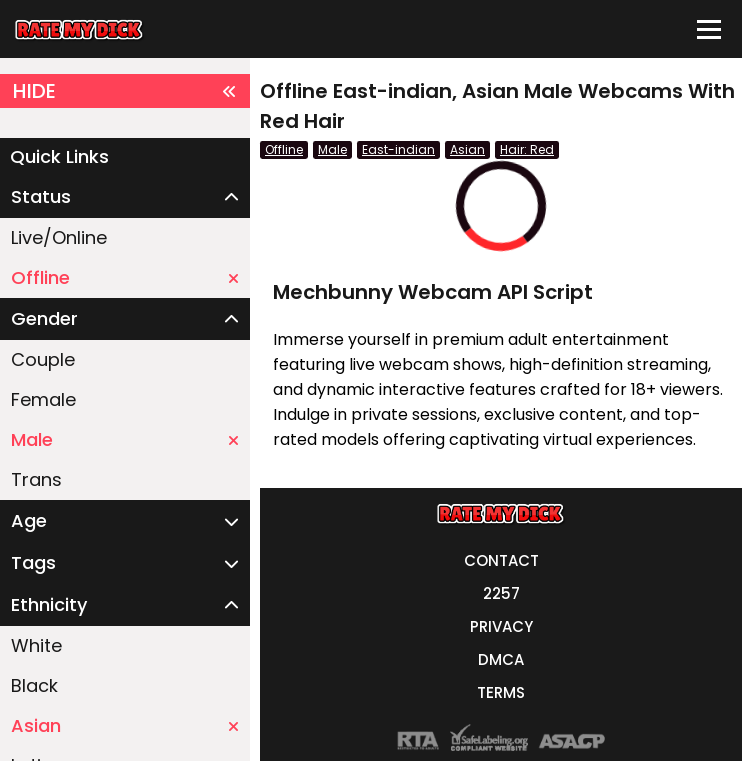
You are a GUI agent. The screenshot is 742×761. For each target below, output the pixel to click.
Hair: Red (527, 149)
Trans (36, 479)
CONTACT (501, 560)
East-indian (398, 149)
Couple (43, 359)
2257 (501, 593)
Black (34, 685)
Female (43, 399)
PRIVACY (501, 626)
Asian (125, 725)
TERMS (501, 692)
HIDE (125, 91)
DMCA (501, 659)
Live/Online (59, 237)
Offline (125, 277)
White (36, 645)
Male (125, 439)
